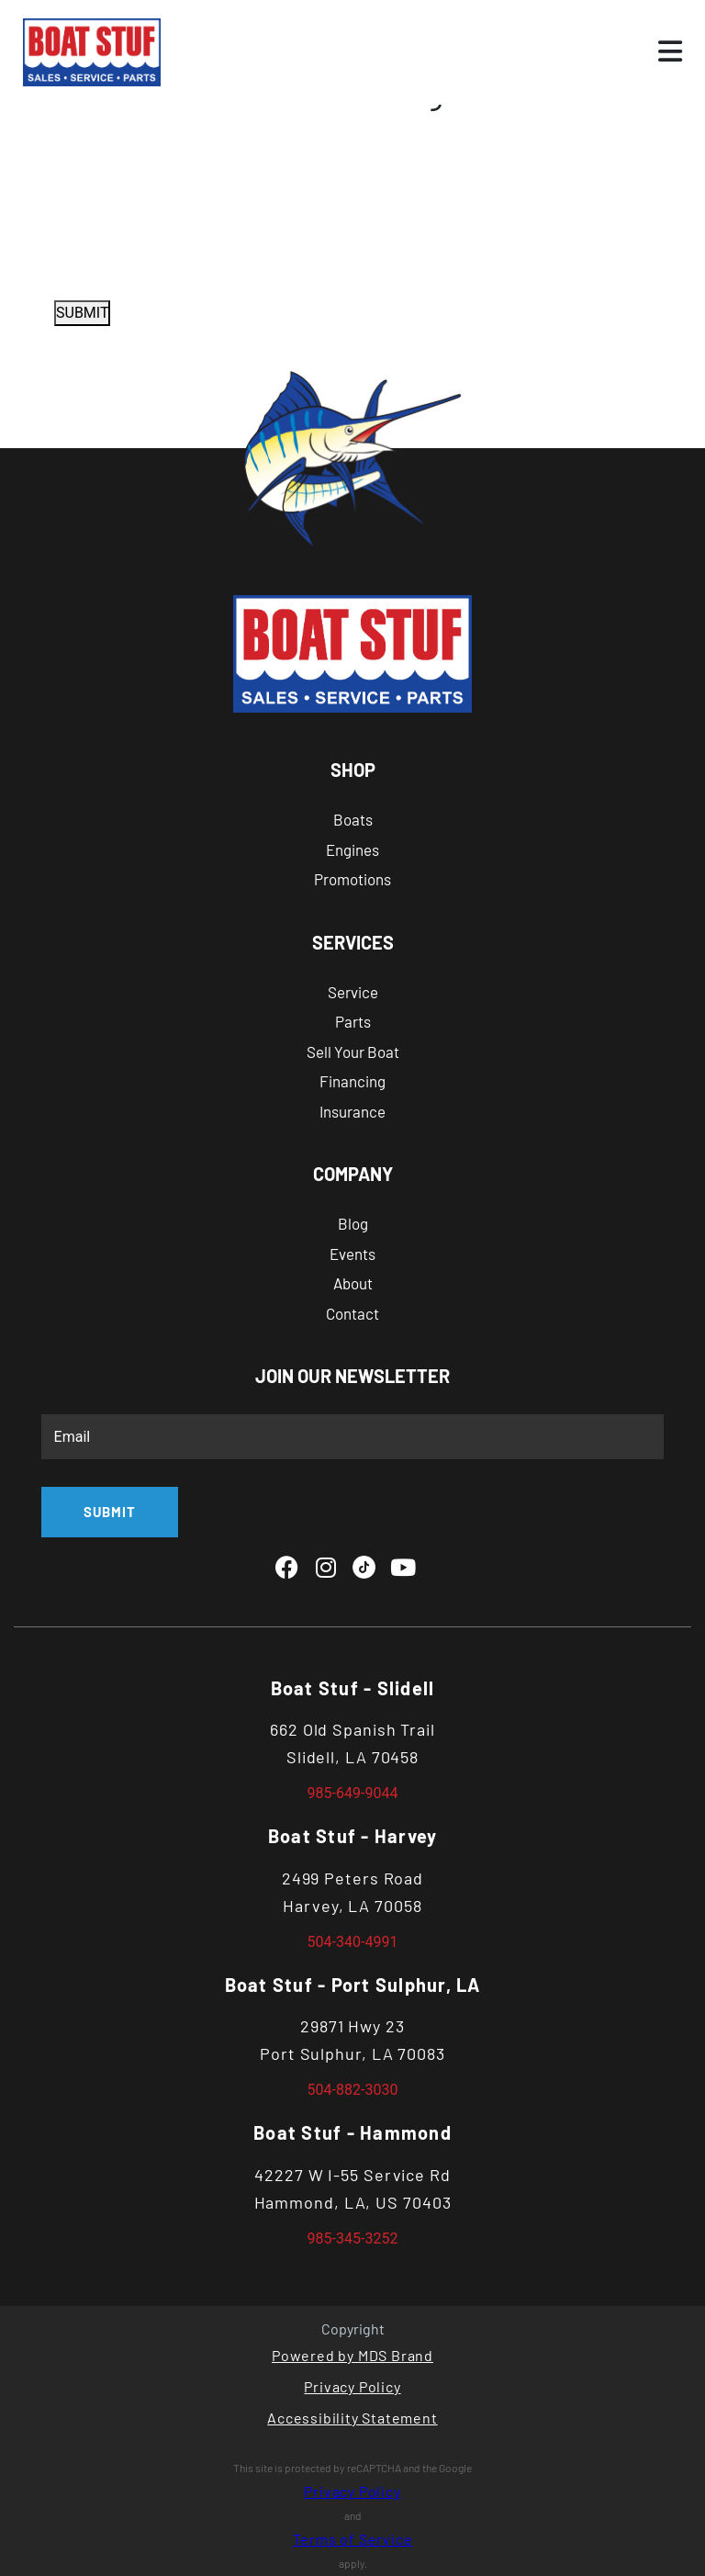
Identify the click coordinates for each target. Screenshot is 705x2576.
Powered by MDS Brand (352, 2355)
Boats (353, 819)
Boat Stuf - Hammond (352, 2132)
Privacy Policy (352, 2386)
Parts (353, 1021)
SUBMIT (82, 312)
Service (353, 992)
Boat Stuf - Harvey (353, 1836)
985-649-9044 (353, 1793)
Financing (352, 1081)
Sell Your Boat (353, 1051)
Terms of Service (353, 2539)
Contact (352, 1313)
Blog (353, 1223)
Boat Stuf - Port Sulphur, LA (353, 1985)
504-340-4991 (353, 1942)
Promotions (352, 879)
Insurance (352, 1111)
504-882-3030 (353, 2089)
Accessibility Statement (352, 2417)
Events (352, 1253)
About (353, 1283)
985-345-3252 (353, 2238)
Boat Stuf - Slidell (353, 1688)
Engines (352, 849)
